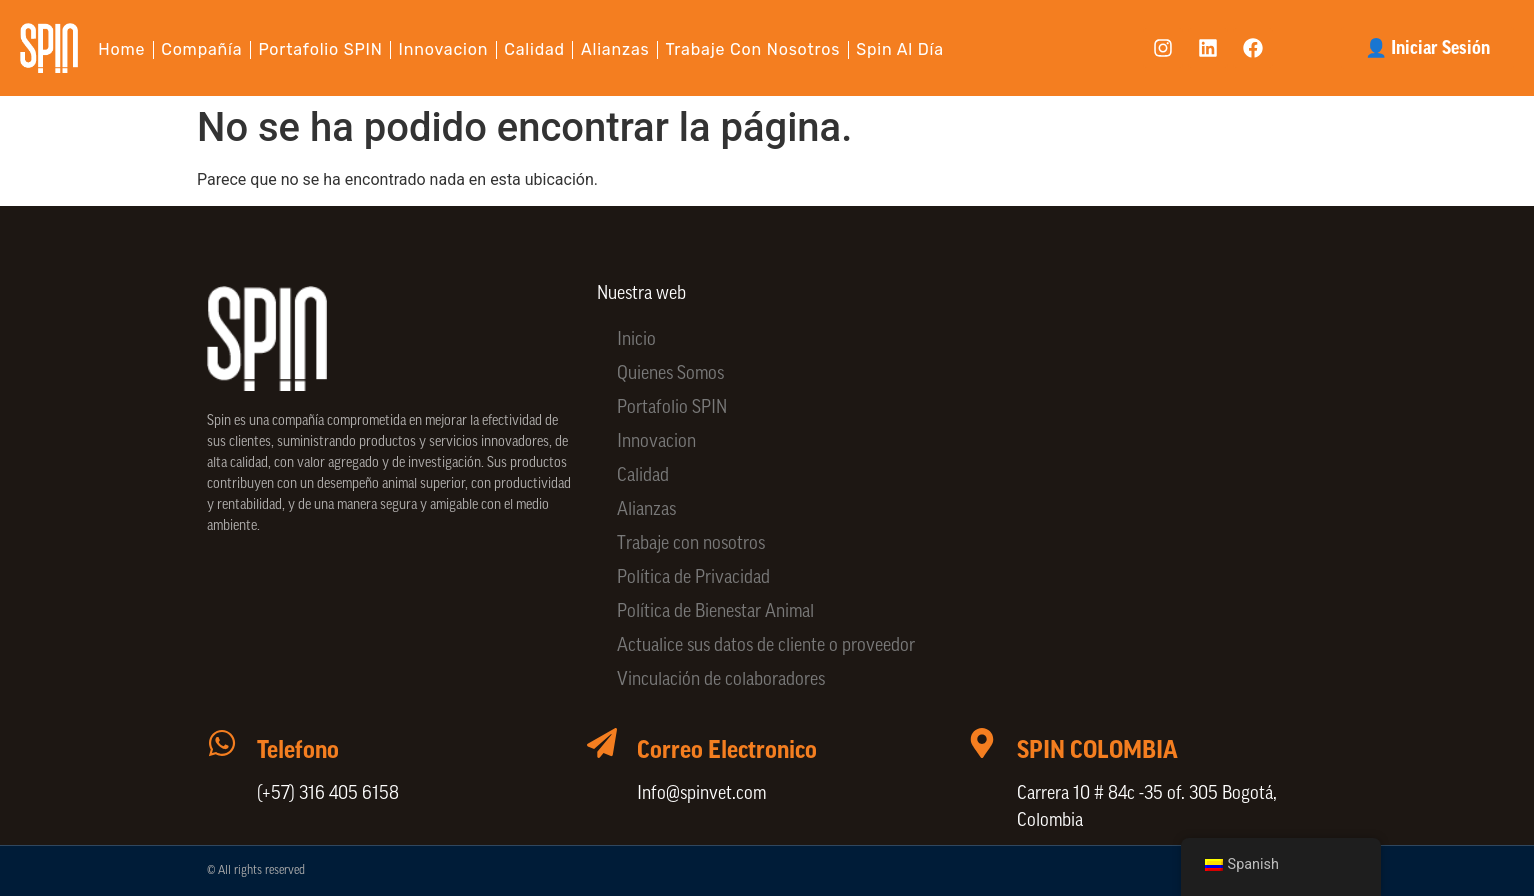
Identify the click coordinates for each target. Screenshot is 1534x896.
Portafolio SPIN (320, 49)
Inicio (636, 340)
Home (121, 49)
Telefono (298, 750)
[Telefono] (222, 743)
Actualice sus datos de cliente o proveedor (766, 646)
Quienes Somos (670, 374)
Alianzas (615, 49)
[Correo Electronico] (602, 743)
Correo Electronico (727, 750)
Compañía (201, 49)
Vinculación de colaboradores (721, 680)
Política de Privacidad (693, 578)
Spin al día (900, 49)
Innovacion (444, 49)
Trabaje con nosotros (752, 49)
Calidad (534, 49)
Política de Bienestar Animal (715, 612)
